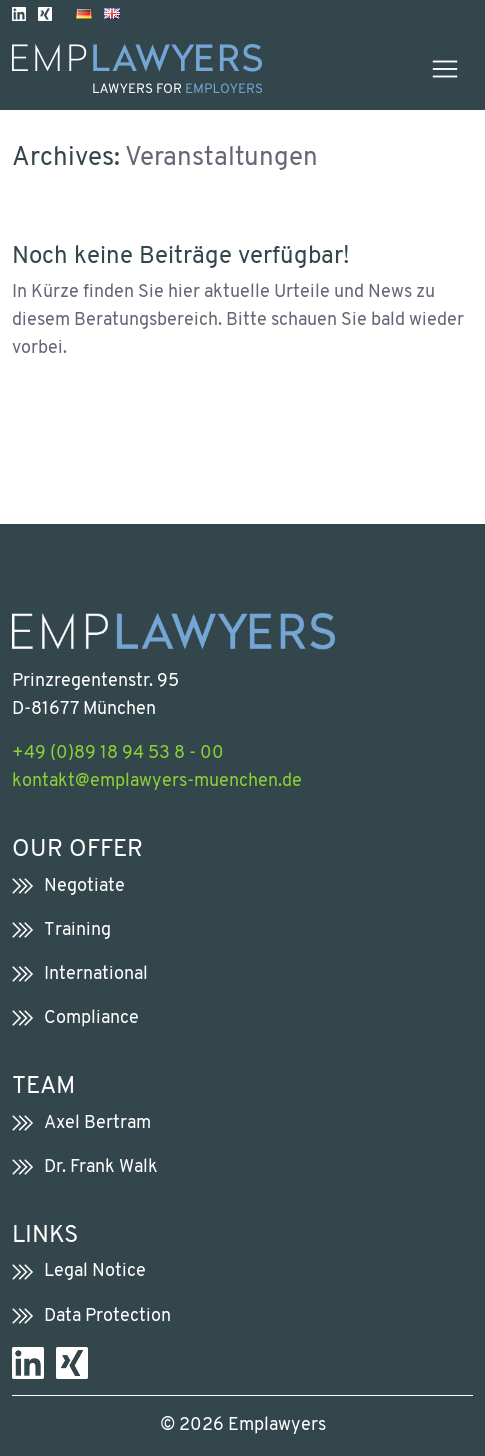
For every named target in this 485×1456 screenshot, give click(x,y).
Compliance (91, 1018)
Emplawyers (277, 1425)
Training (77, 930)
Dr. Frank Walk (101, 1167)
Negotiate (84, 886)
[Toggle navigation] (445, 69)
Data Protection (107, 1316)
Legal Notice (95, 1271)
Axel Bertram (97, 1123)
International (96, 974)
